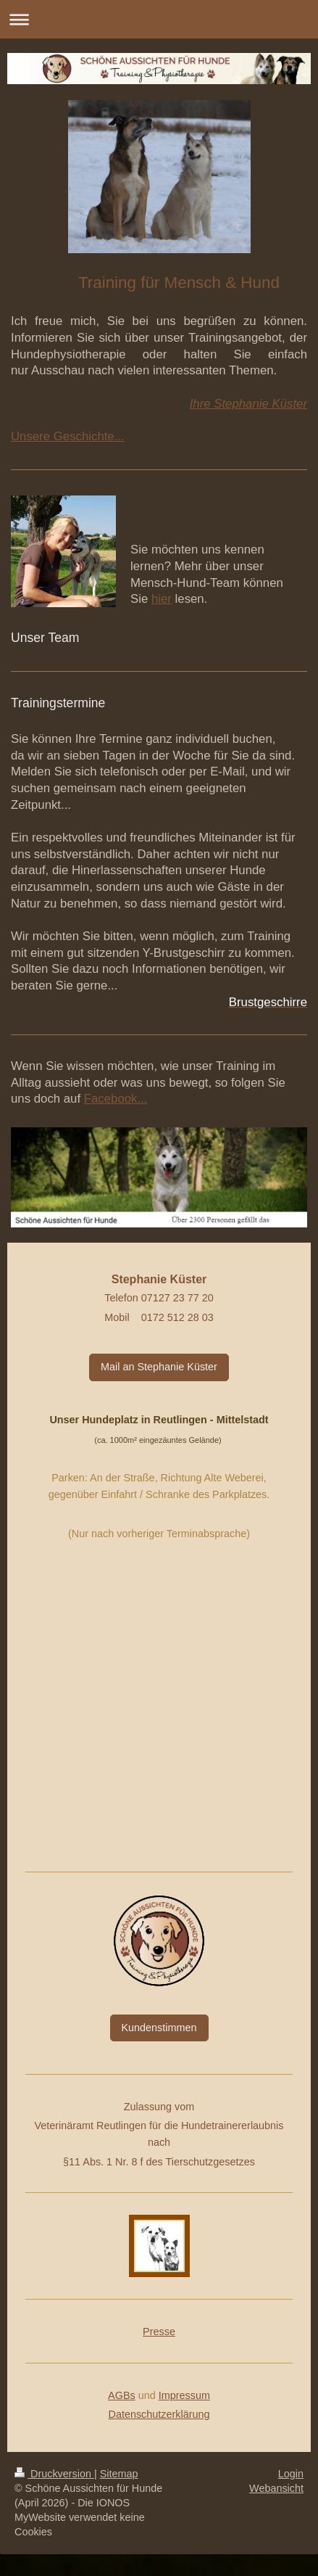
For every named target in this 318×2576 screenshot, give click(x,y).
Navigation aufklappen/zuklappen (159, 19)
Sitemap (119, 2474)
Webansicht (276, 2488)
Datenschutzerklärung (159, 2414)
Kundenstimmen (159, 2027)
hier (161, 599)
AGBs (121, 2395)
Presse (159, 2331)
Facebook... (116, 1099)
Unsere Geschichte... (68, 436)
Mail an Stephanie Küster (159, 1367)
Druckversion (54, 2474)
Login (291, 2474)
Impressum (184, 2395)
